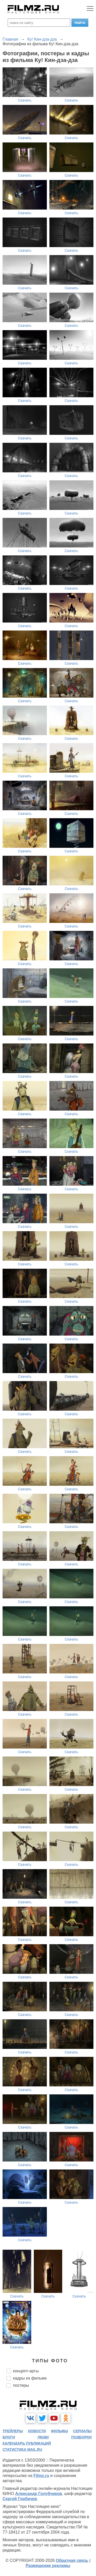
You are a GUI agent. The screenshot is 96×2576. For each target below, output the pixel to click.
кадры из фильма (30, 2378)
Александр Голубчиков (38, 2493)
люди (43, 2437)
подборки (81, 2437)
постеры (21, 2385)
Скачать (24, 100)
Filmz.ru (41, 2475)
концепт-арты (26, 2371)
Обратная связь (72, 2560)
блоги (9, 2437)
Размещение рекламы (48, 2565)
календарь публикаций (27, 2443)
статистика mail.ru (22, 2449)
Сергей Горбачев (20, 2499)
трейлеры (13, 2431)
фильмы (59, 2431)
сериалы (82, 2431)
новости (37, 2431)
